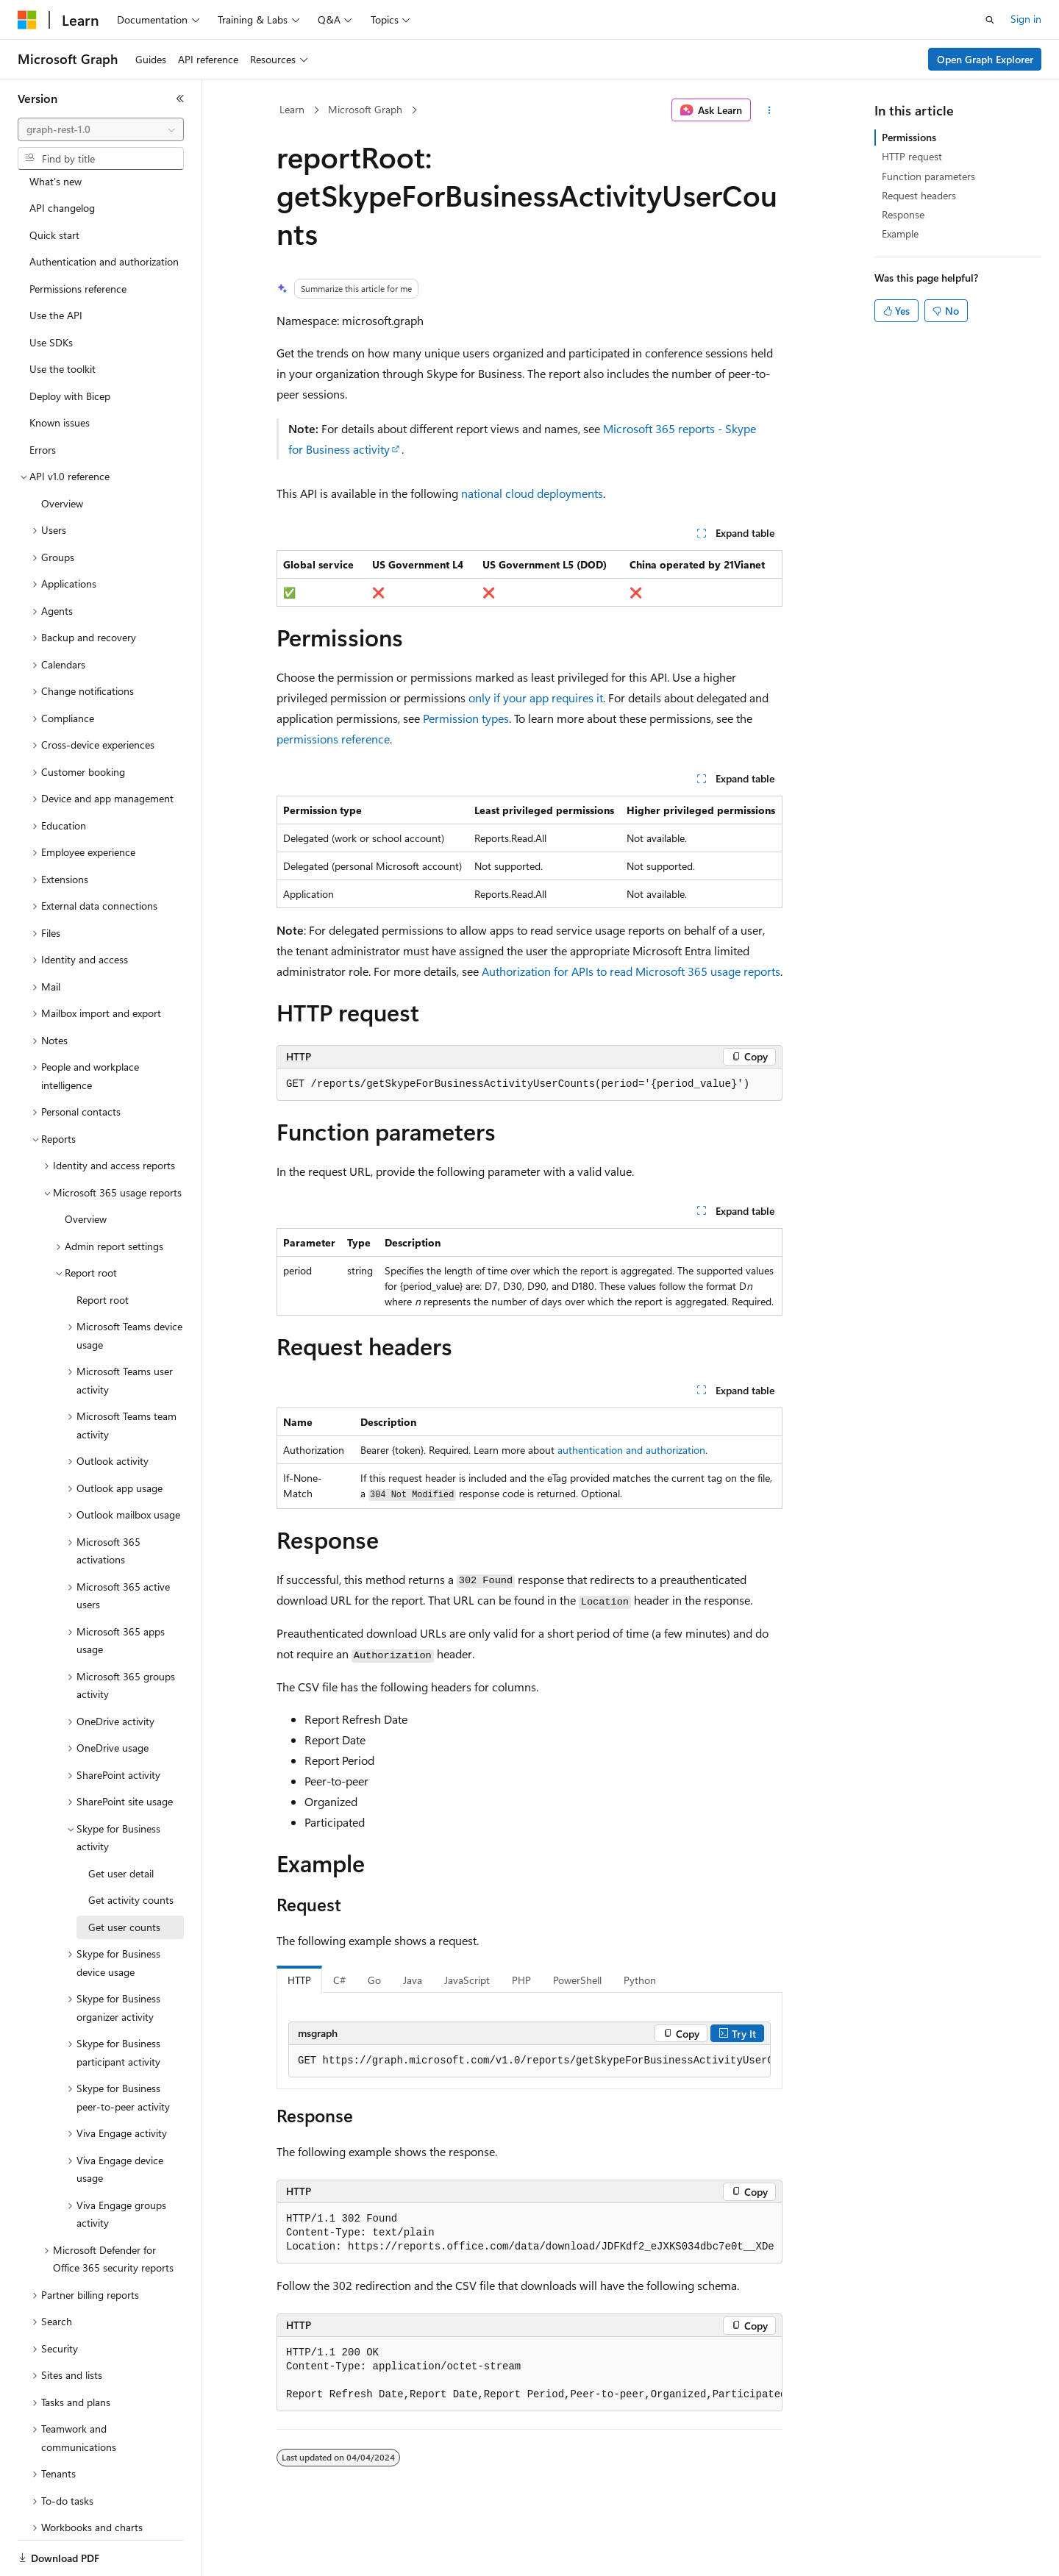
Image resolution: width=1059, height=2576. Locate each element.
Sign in (1025, 19)
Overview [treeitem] (62, 453)
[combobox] (101, 129)
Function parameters (928, 176)
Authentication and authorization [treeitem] (104, 211)
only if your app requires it (535, 697)
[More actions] (769, 110)
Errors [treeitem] (42, 399)
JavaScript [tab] (467, 1980)
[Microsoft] (27, 19)
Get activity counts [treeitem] (131, 1849)
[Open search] (990, 20)
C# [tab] (339, 1980)
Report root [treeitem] (102, 1249)
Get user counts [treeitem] (124, 1876)
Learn (291, 109)
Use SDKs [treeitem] (51, 292)
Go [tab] (374, 1980)
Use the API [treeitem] (55, 264)
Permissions (909, 137)
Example (900, 233)
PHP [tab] (521, 1980)
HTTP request (912, 156)
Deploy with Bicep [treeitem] (69, 345)
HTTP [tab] (299, 1980)
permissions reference (333, 738)
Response (903, 214)
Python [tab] (640, 1980)
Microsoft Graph (365, 109)
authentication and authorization (631, 1450)
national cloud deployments (532, 493)
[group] (529, 2061)
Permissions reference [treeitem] (77, 238)
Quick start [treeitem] (54, 184)
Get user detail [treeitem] (121, 1823)
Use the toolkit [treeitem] (62, 318)
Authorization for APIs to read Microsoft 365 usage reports (631, 971)
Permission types (466, 718)
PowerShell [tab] (577, 1980)
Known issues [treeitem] (59, 372)
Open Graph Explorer (985, 59)
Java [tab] (412, 1980)
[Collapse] (180, 98)
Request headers (919, 195)
